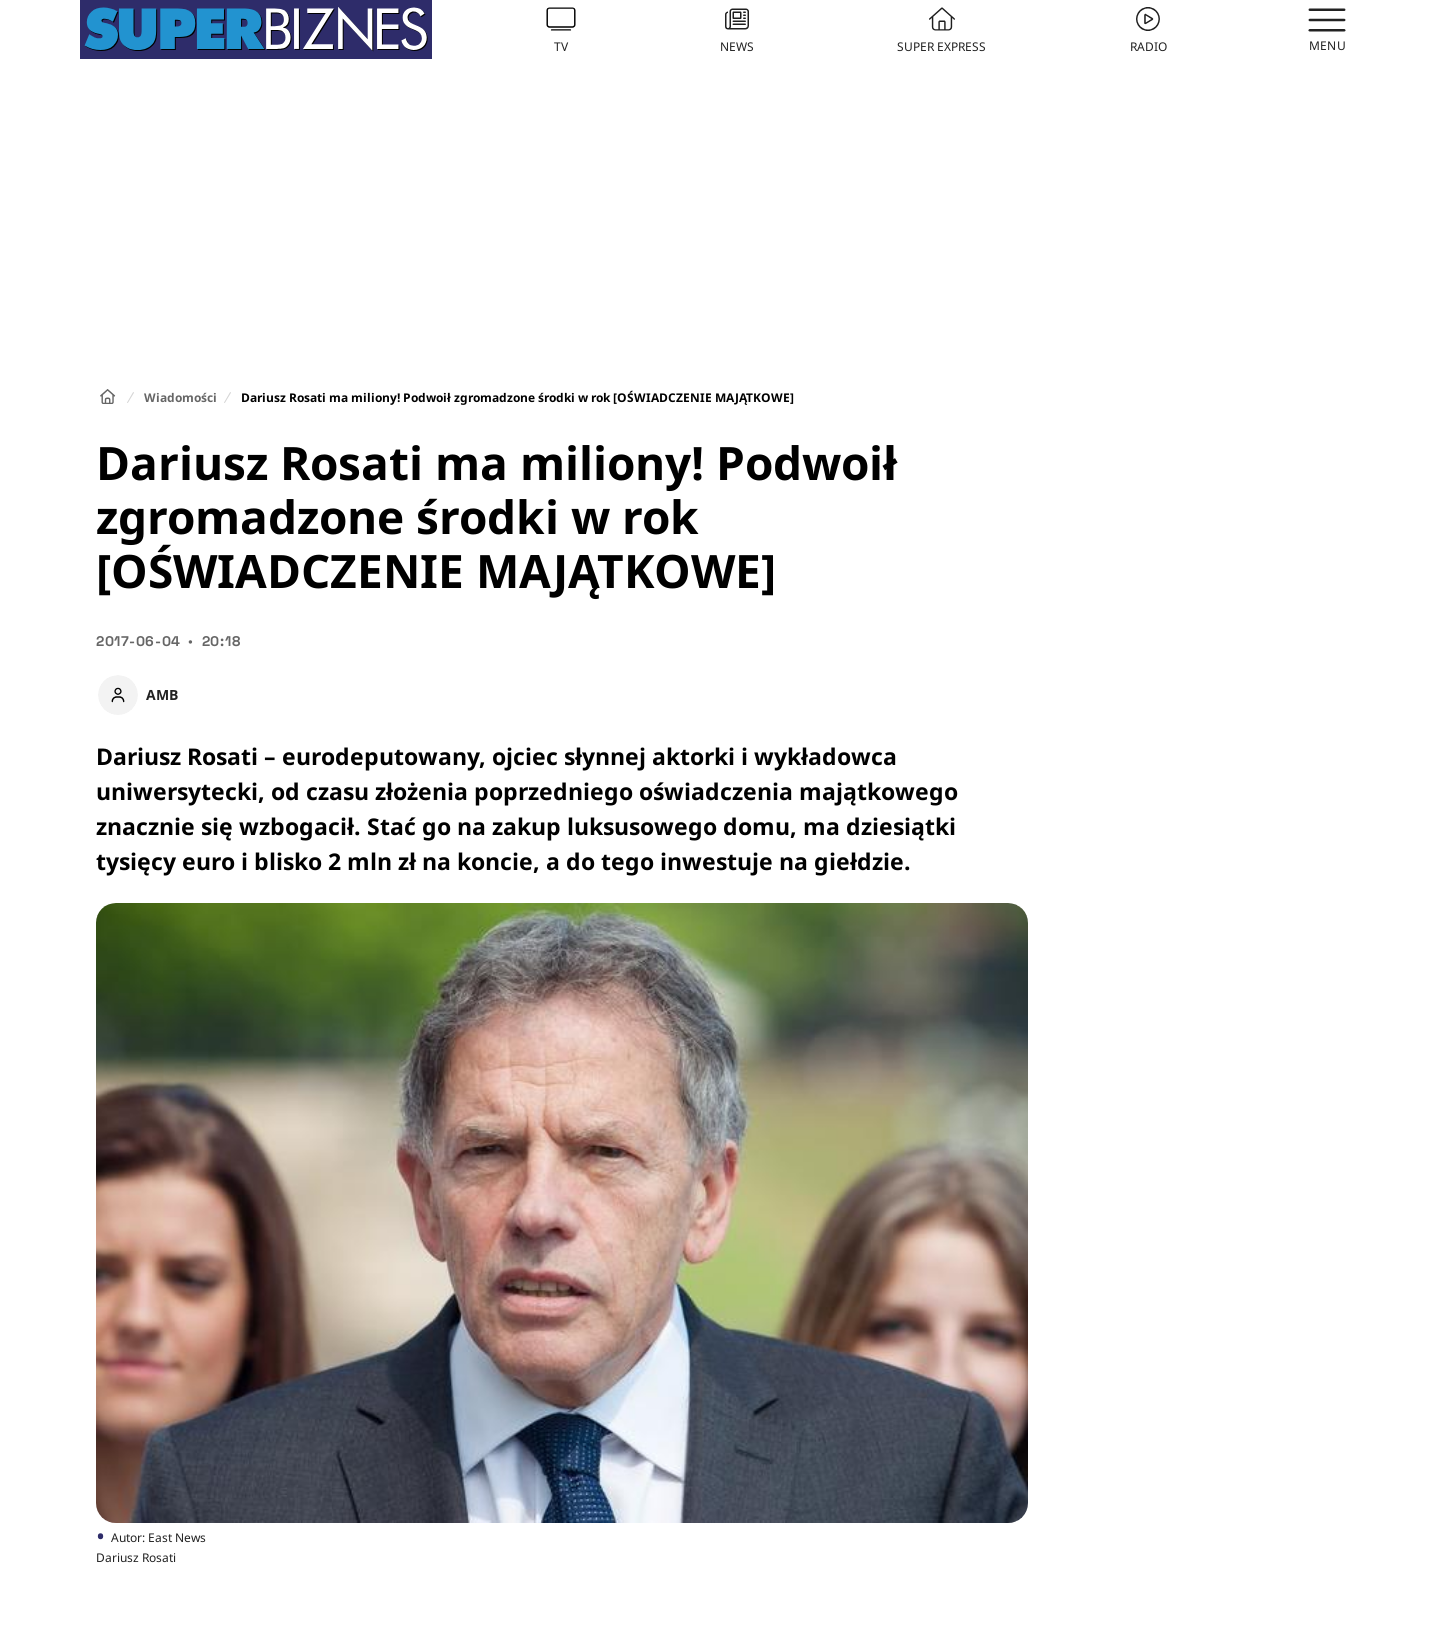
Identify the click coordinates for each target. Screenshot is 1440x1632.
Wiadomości (180, 397)
